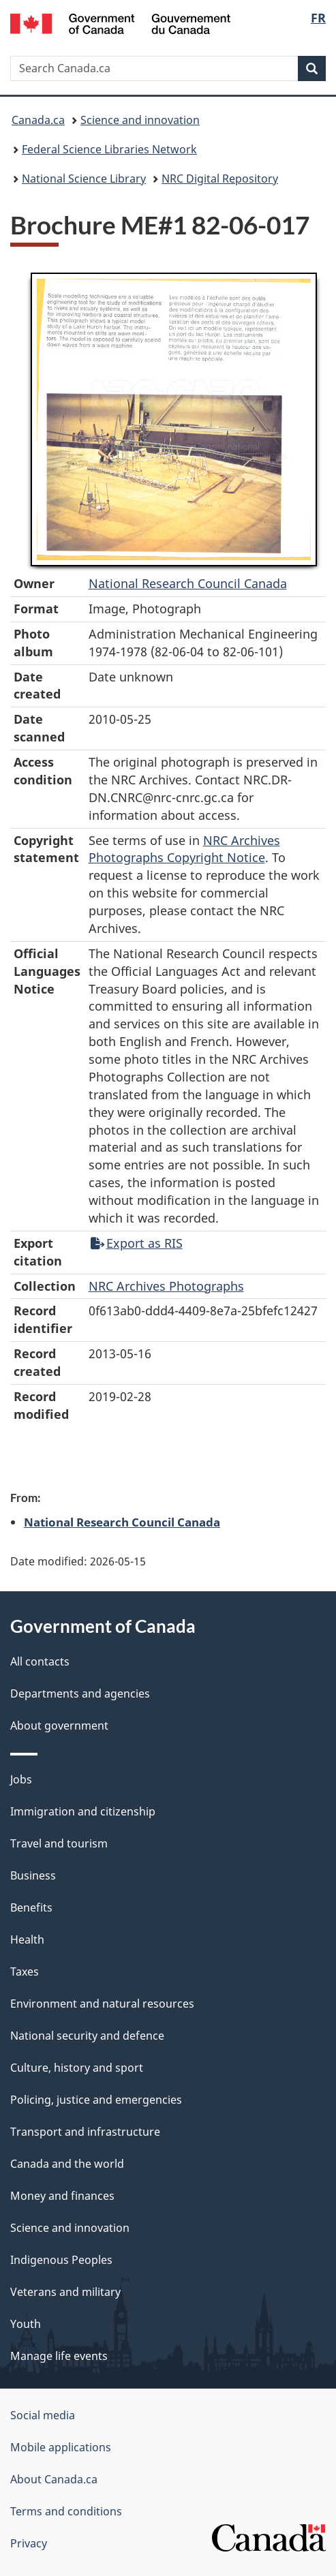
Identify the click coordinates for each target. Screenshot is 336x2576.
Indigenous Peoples (61, 2259)
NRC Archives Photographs (166, 1286)
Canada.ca (38, 119)
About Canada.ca (53, 2479)
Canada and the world (67, 2163)
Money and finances (62, 2195)
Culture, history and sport (76, 2067)
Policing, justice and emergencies (96, 2099)
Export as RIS (137, 1243)
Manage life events (59, 2355)
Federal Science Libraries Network (109, 149)
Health (27, 1939)
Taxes (24, 1971)
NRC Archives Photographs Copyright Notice (184, 849)
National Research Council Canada (188, 583)
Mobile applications (60, 2447)
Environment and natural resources (102, 2003)
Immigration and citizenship (82, 1811)
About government (59, 1725)
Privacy (28, 2543)
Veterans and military (65, 2291)
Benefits (31, 1907)
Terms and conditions (66, 2511)
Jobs (21, 1779)
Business (33, 1875)
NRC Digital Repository (220, 178)
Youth (25, 2323)
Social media (42, 2415)
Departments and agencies (80, 1693)
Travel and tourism (59, 1843)
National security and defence (87, 2035)
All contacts (40, 1661)
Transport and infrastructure (85, 2131)
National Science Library (84, 178)
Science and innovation (140, 119)
